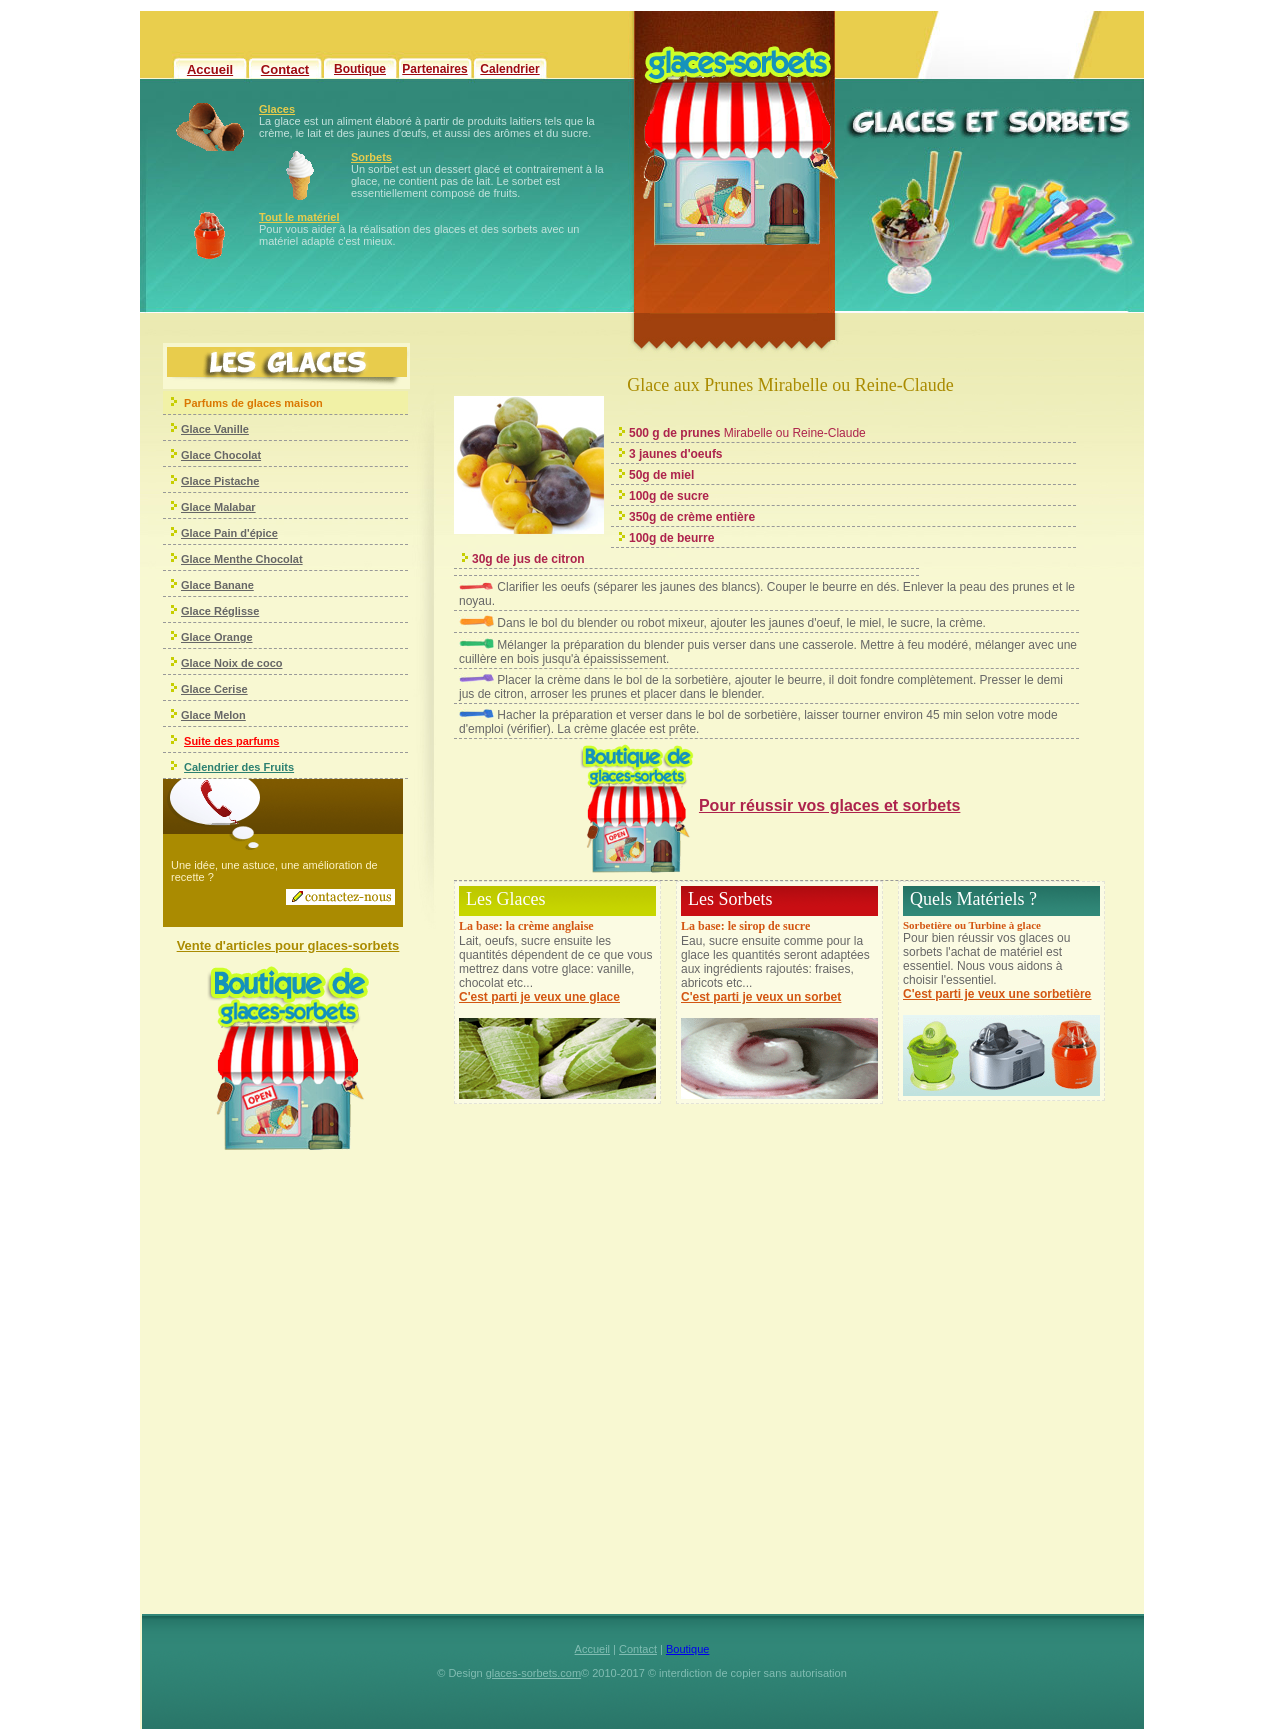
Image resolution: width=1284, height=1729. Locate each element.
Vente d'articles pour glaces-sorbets (288, 945)
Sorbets (371, 157)
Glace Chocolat (221, 455)
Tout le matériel (299, 217)
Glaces (277, 109)
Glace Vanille (215, 429)
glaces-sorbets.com (533, 1673)
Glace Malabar (218, 507)
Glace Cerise (214, 689)
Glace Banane (217, 585)
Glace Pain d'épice (229, 533)
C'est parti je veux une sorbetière (997, 994)
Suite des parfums (231, 741)
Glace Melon (213, 715)
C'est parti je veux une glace (539, 997)
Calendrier (509, 69)
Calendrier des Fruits (239, 767)
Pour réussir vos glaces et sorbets (829, 805)
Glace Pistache (220, 481)
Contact (285, 69)
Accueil (210, 69)
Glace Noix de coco (231, 663)
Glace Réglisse (220, 611)
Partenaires (434, 69)
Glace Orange (217, 637)
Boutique (360, 69)
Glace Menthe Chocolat (242, 559)
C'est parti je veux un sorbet (761, 997)
